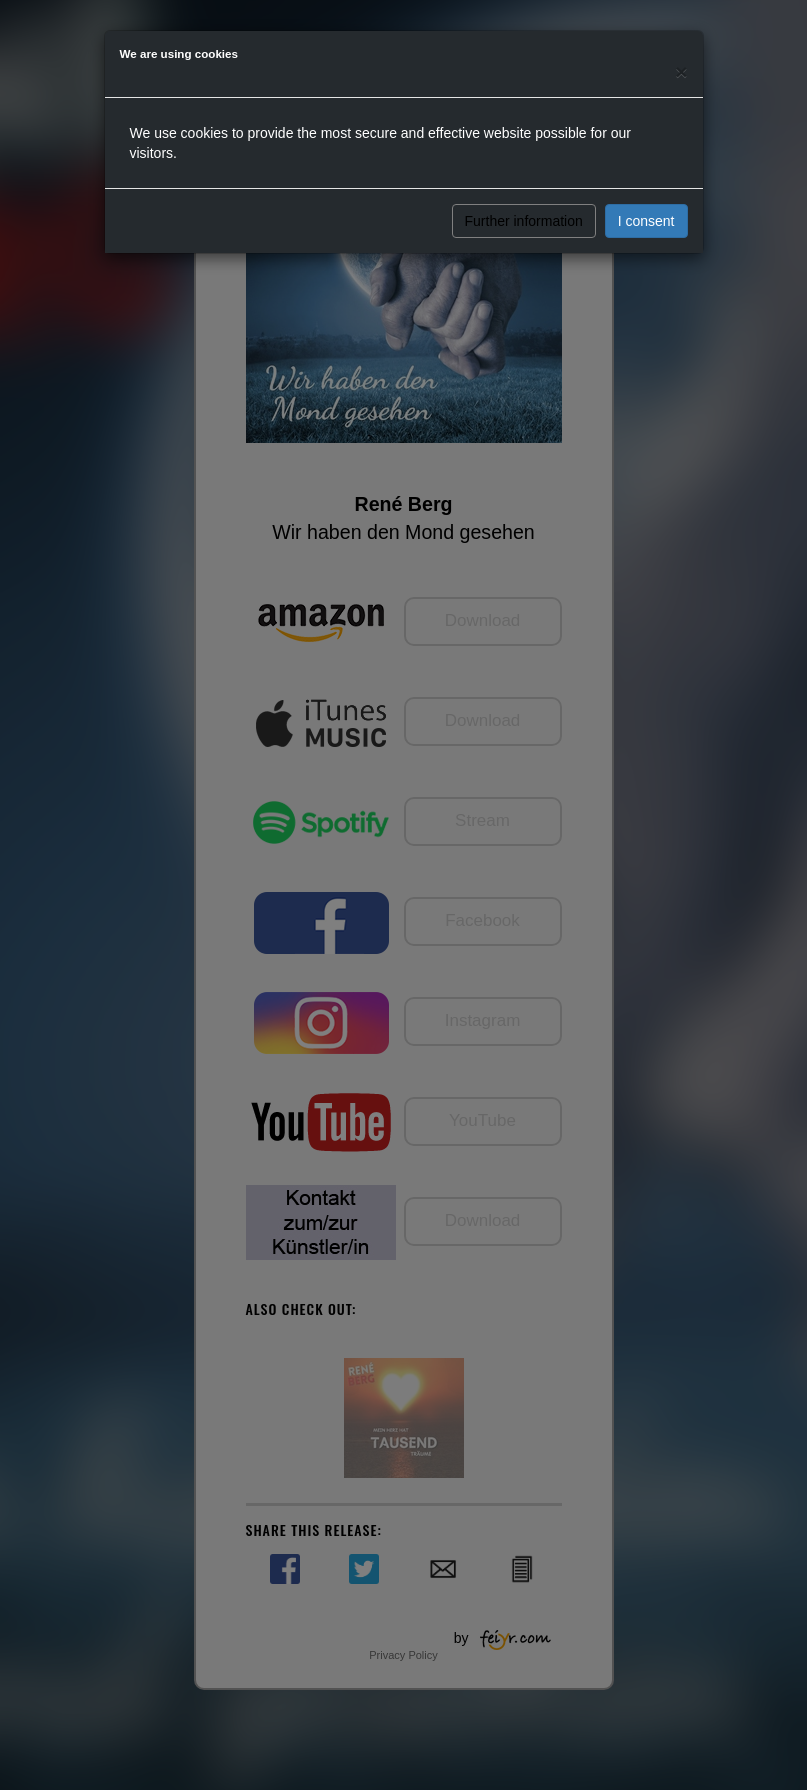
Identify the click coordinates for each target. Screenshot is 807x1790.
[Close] (681, 71)
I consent (646, 221)
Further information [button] (524, 221)
